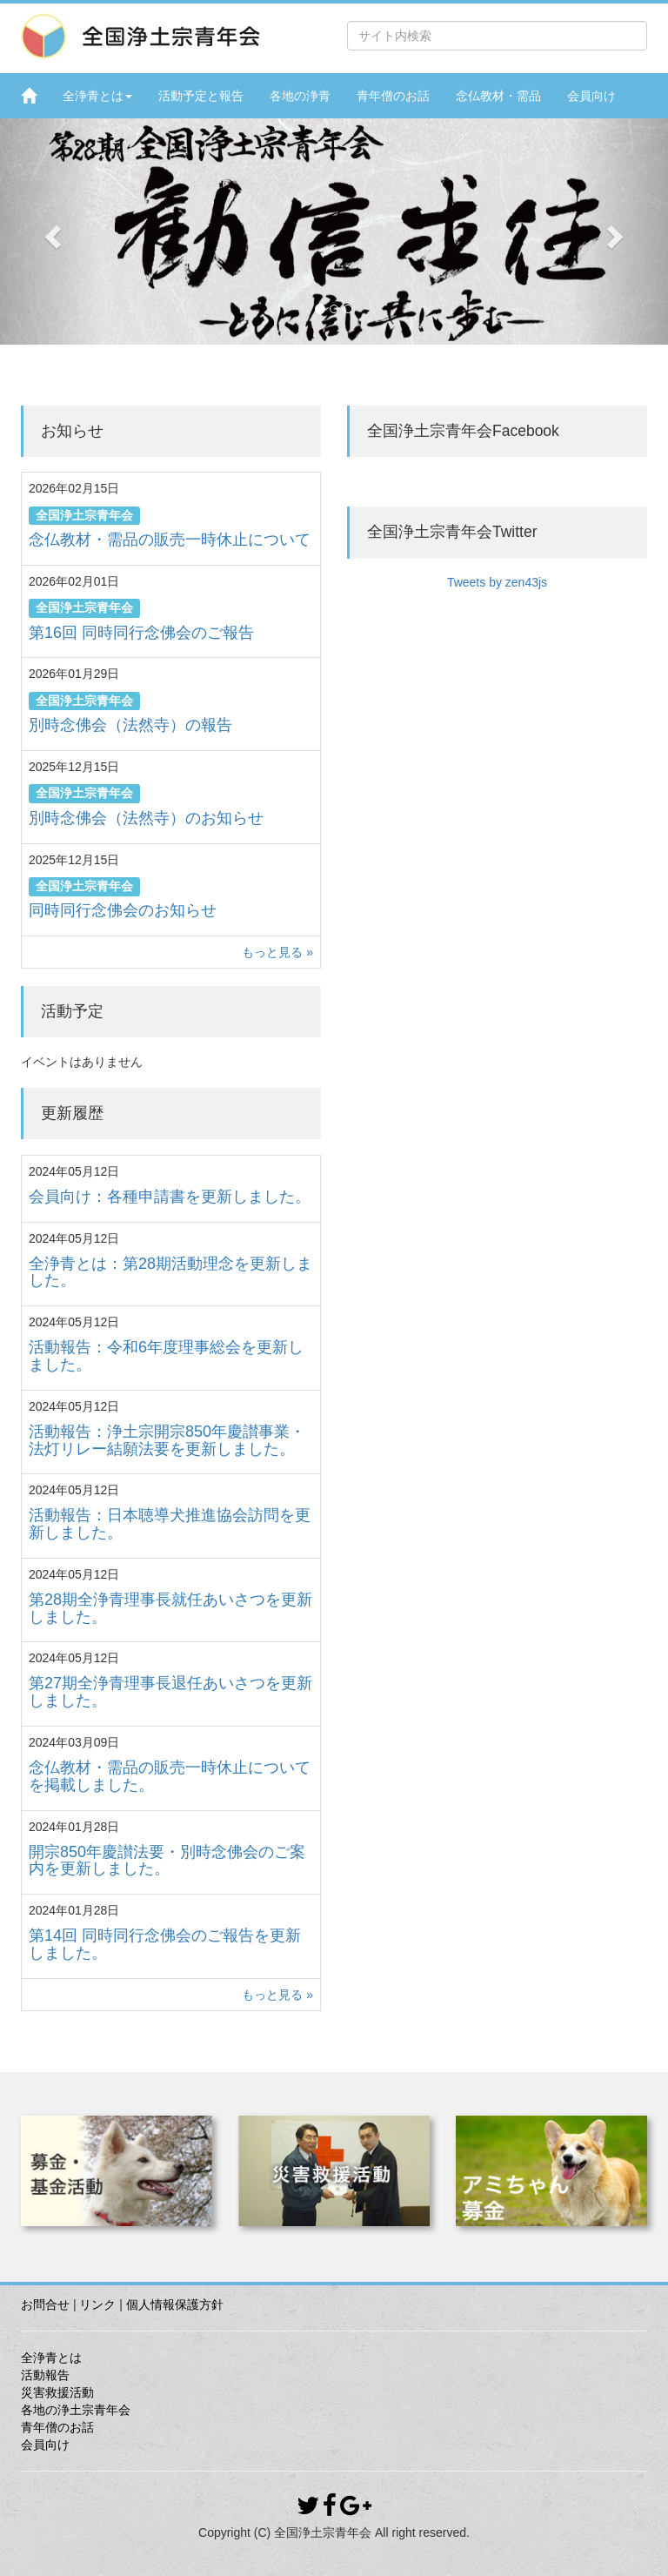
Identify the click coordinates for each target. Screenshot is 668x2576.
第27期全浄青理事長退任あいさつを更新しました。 (170, 1691)
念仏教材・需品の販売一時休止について (170, 539)
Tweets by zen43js (497, 582)
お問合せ (45, 2304)
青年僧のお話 (393, 96)
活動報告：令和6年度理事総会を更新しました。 (166, 1355)
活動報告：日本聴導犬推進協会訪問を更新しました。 (170, 1523)
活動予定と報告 (201, 96)
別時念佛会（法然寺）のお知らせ (146, 818)
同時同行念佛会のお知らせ (123, 910)
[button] (50, 231)
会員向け (591, 96)
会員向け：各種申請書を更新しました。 (170, 1196)
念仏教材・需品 (498, 96)
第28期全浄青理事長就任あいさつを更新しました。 (170, 1608)
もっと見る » (277, 952)
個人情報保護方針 (175, 2304)
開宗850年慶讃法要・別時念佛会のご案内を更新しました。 (167, 1860)
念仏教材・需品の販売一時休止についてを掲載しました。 (170, 1776)
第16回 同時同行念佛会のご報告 (141, 632)
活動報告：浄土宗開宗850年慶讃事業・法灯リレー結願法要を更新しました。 (167, 1440)
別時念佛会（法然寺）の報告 (130, 725)
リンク (97, 2304)
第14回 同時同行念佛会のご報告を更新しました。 (165, 1944)
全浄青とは (97, 96)
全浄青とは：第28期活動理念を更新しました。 (170, 1272)
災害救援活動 (57, 2392)
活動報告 (45, 2375)
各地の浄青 (300, 96)
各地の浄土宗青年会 (75, 2410)
